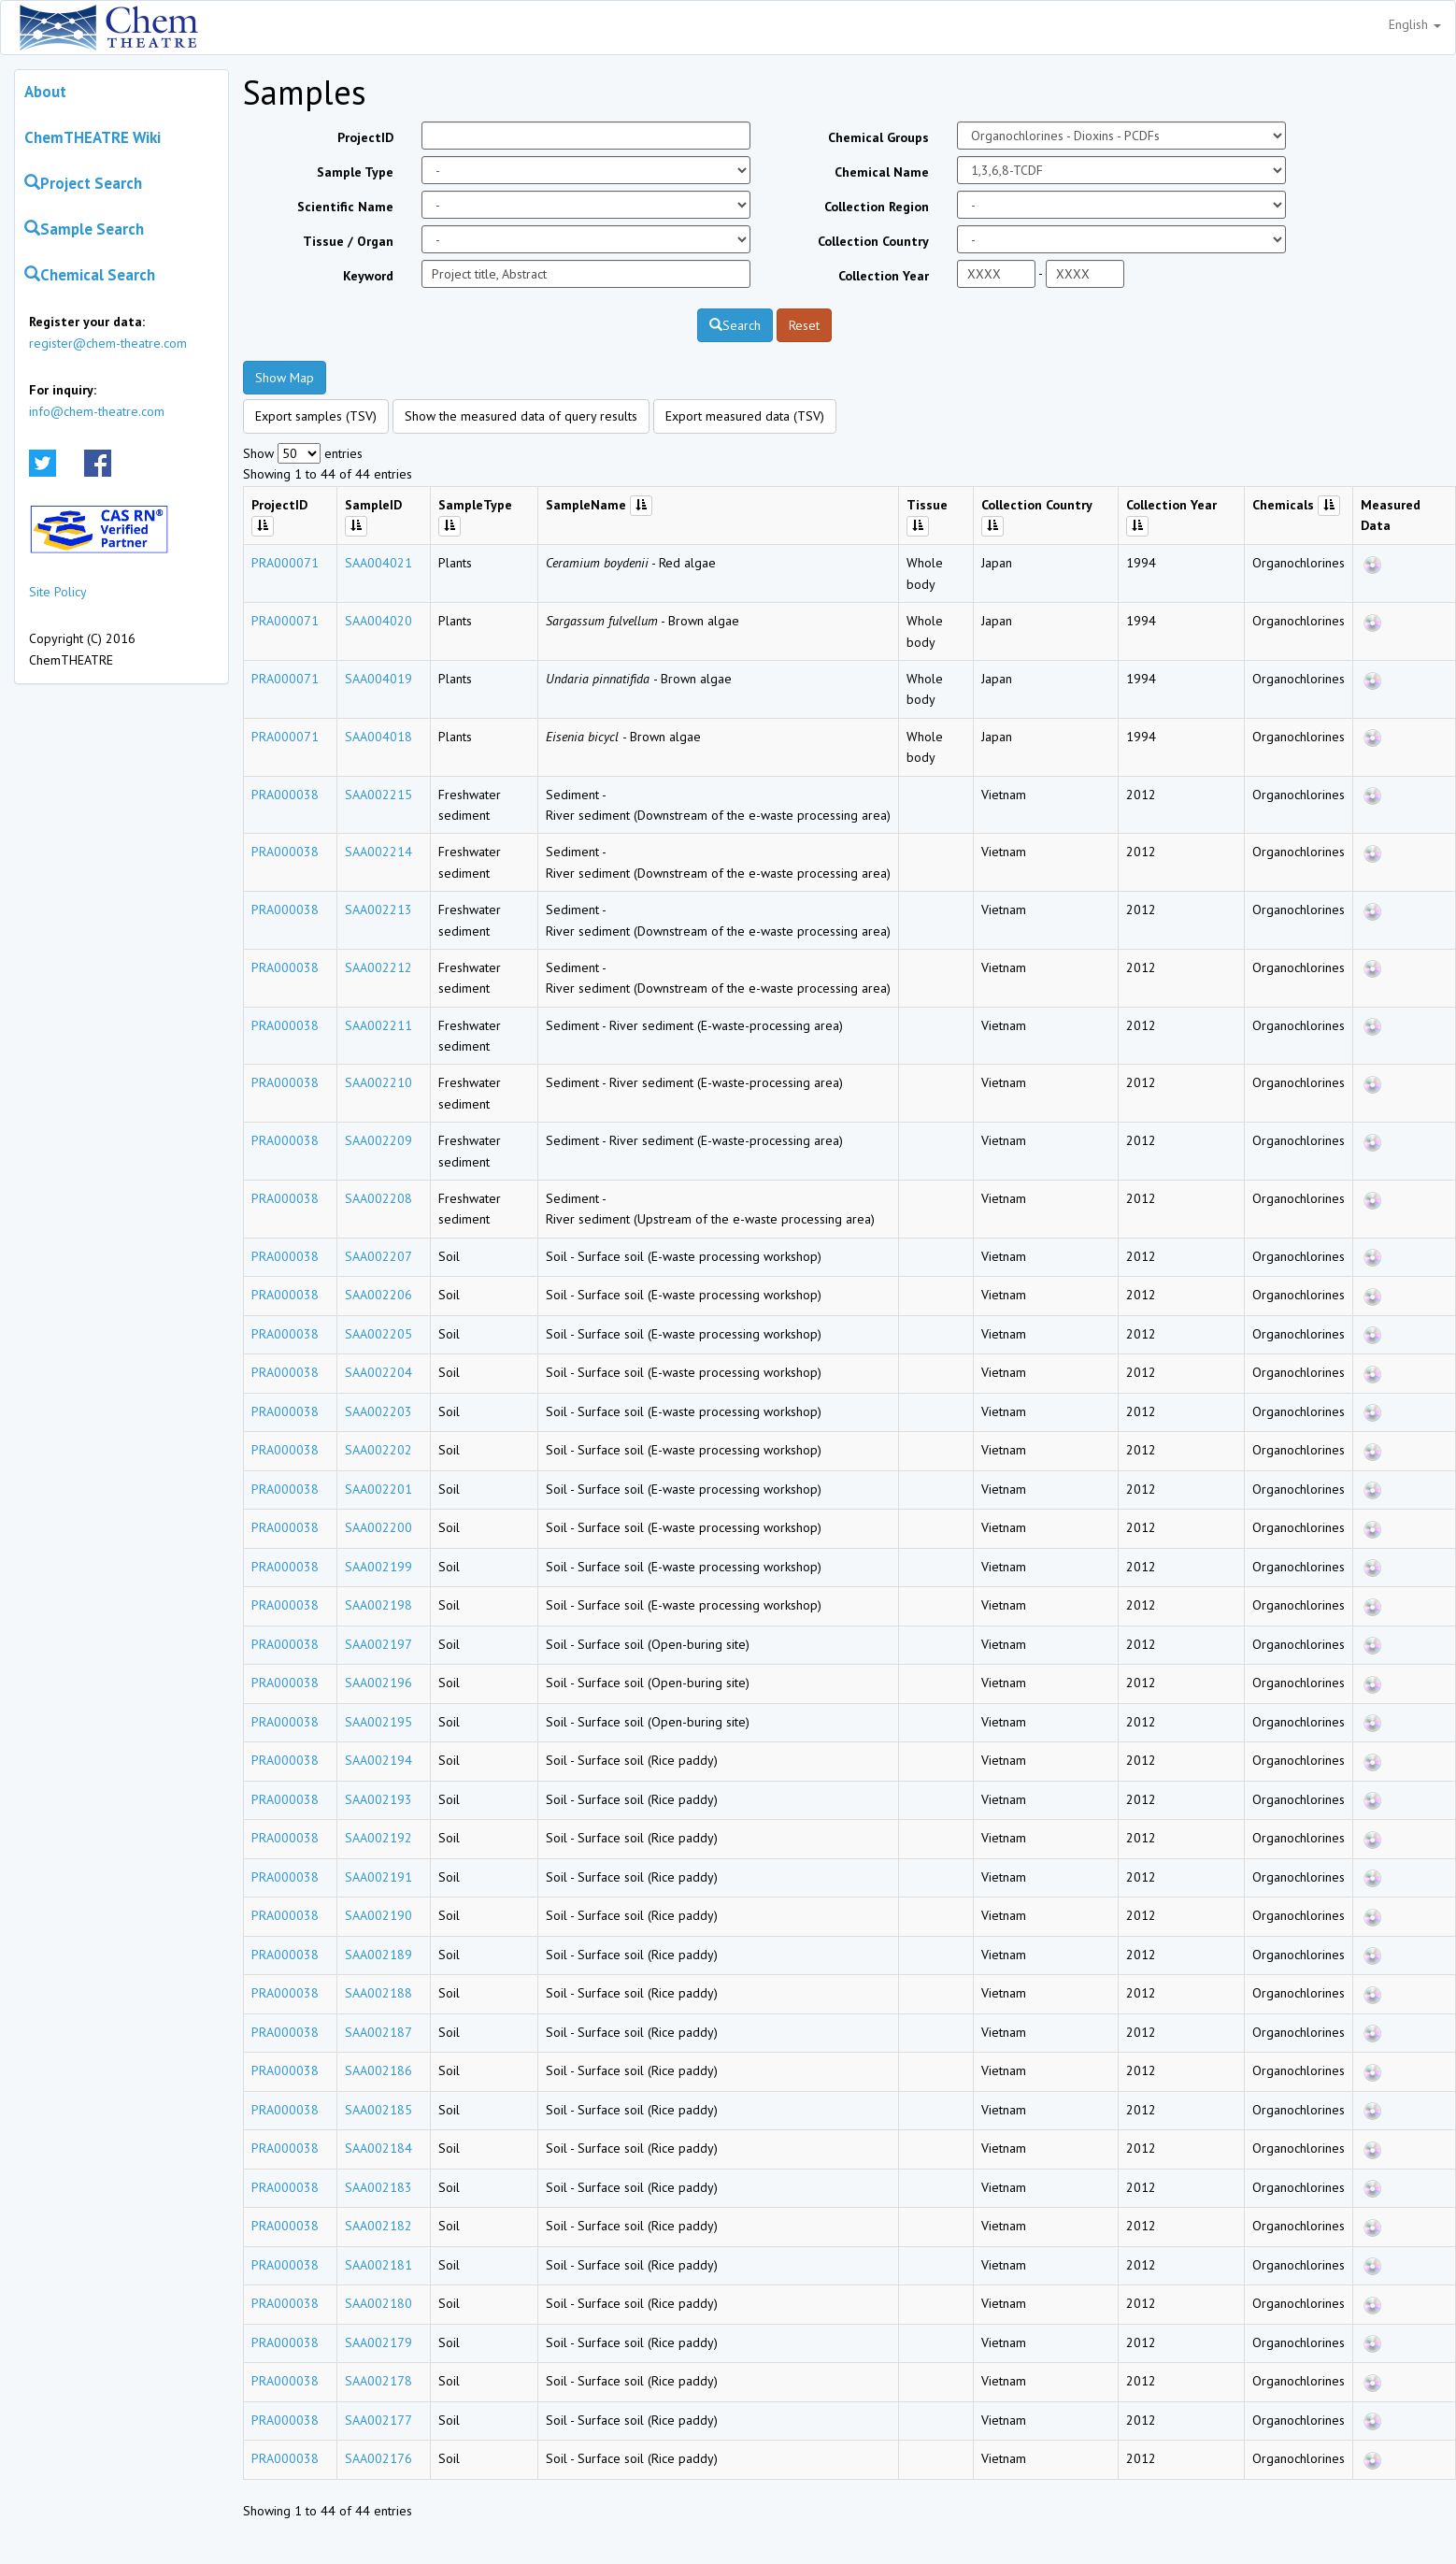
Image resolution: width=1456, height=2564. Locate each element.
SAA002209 (378, 1140)
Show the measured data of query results (521, 416)
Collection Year (883, 275)
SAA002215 (378, 794)
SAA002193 (378, 1799)
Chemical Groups (878, 137)
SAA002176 (378, 2458)
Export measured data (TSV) (744, 416)
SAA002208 (378, 1198)
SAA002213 (378, 909)
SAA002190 (378, 1915)
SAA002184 (378, 2148)
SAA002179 (378, 2342)
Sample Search (84, 229)
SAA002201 (378, 1489)
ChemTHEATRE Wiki (92, 137)
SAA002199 (378, 1566)
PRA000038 (285, 794)
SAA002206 (378, 1294)
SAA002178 (378, 2380)
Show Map (284, 377)
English (1415, 24)
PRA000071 (285, 562)
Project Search (83, 183)
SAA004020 (378, 620)
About (45, 91)
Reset (804, 325)
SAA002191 (378, 1877)
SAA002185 (378, 2109)
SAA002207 (378, 1256)
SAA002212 (378, 967)
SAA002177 (378, 2420)
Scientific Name (345, 206)
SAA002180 (378, 2303)
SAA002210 (378, 1082)
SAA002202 (378, 1449)
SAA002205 (378, 1333)
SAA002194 (378, 1760)
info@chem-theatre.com (96, 411)
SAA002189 (378, 1954)
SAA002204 (378, 1372)
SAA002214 (378, 851)
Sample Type (355, 172)
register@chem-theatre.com (108, 343)
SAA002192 (378, 1837)
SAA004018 (378, 736)
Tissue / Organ (348, 241)
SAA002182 (378, 2225)
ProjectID (365, 137)
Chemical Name (882, 172)
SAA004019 (378, 678)
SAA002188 (378, 1992)
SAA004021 (378, 562)
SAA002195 (378, 1721)
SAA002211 (378, 1025)
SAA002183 (378, 2187)
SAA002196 (378, 1682)
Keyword (368, 275)
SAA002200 (378, 1527)
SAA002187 (378, 2032)
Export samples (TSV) (316, 416)
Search (735, 325)
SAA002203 (378, 1411)
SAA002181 (378, 2264)
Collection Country (873, 241)
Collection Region (876, 206)
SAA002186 (378, 2070)
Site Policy (58, 591)
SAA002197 (378, 1644)
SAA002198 (378, 1605)
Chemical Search (89, 275)
